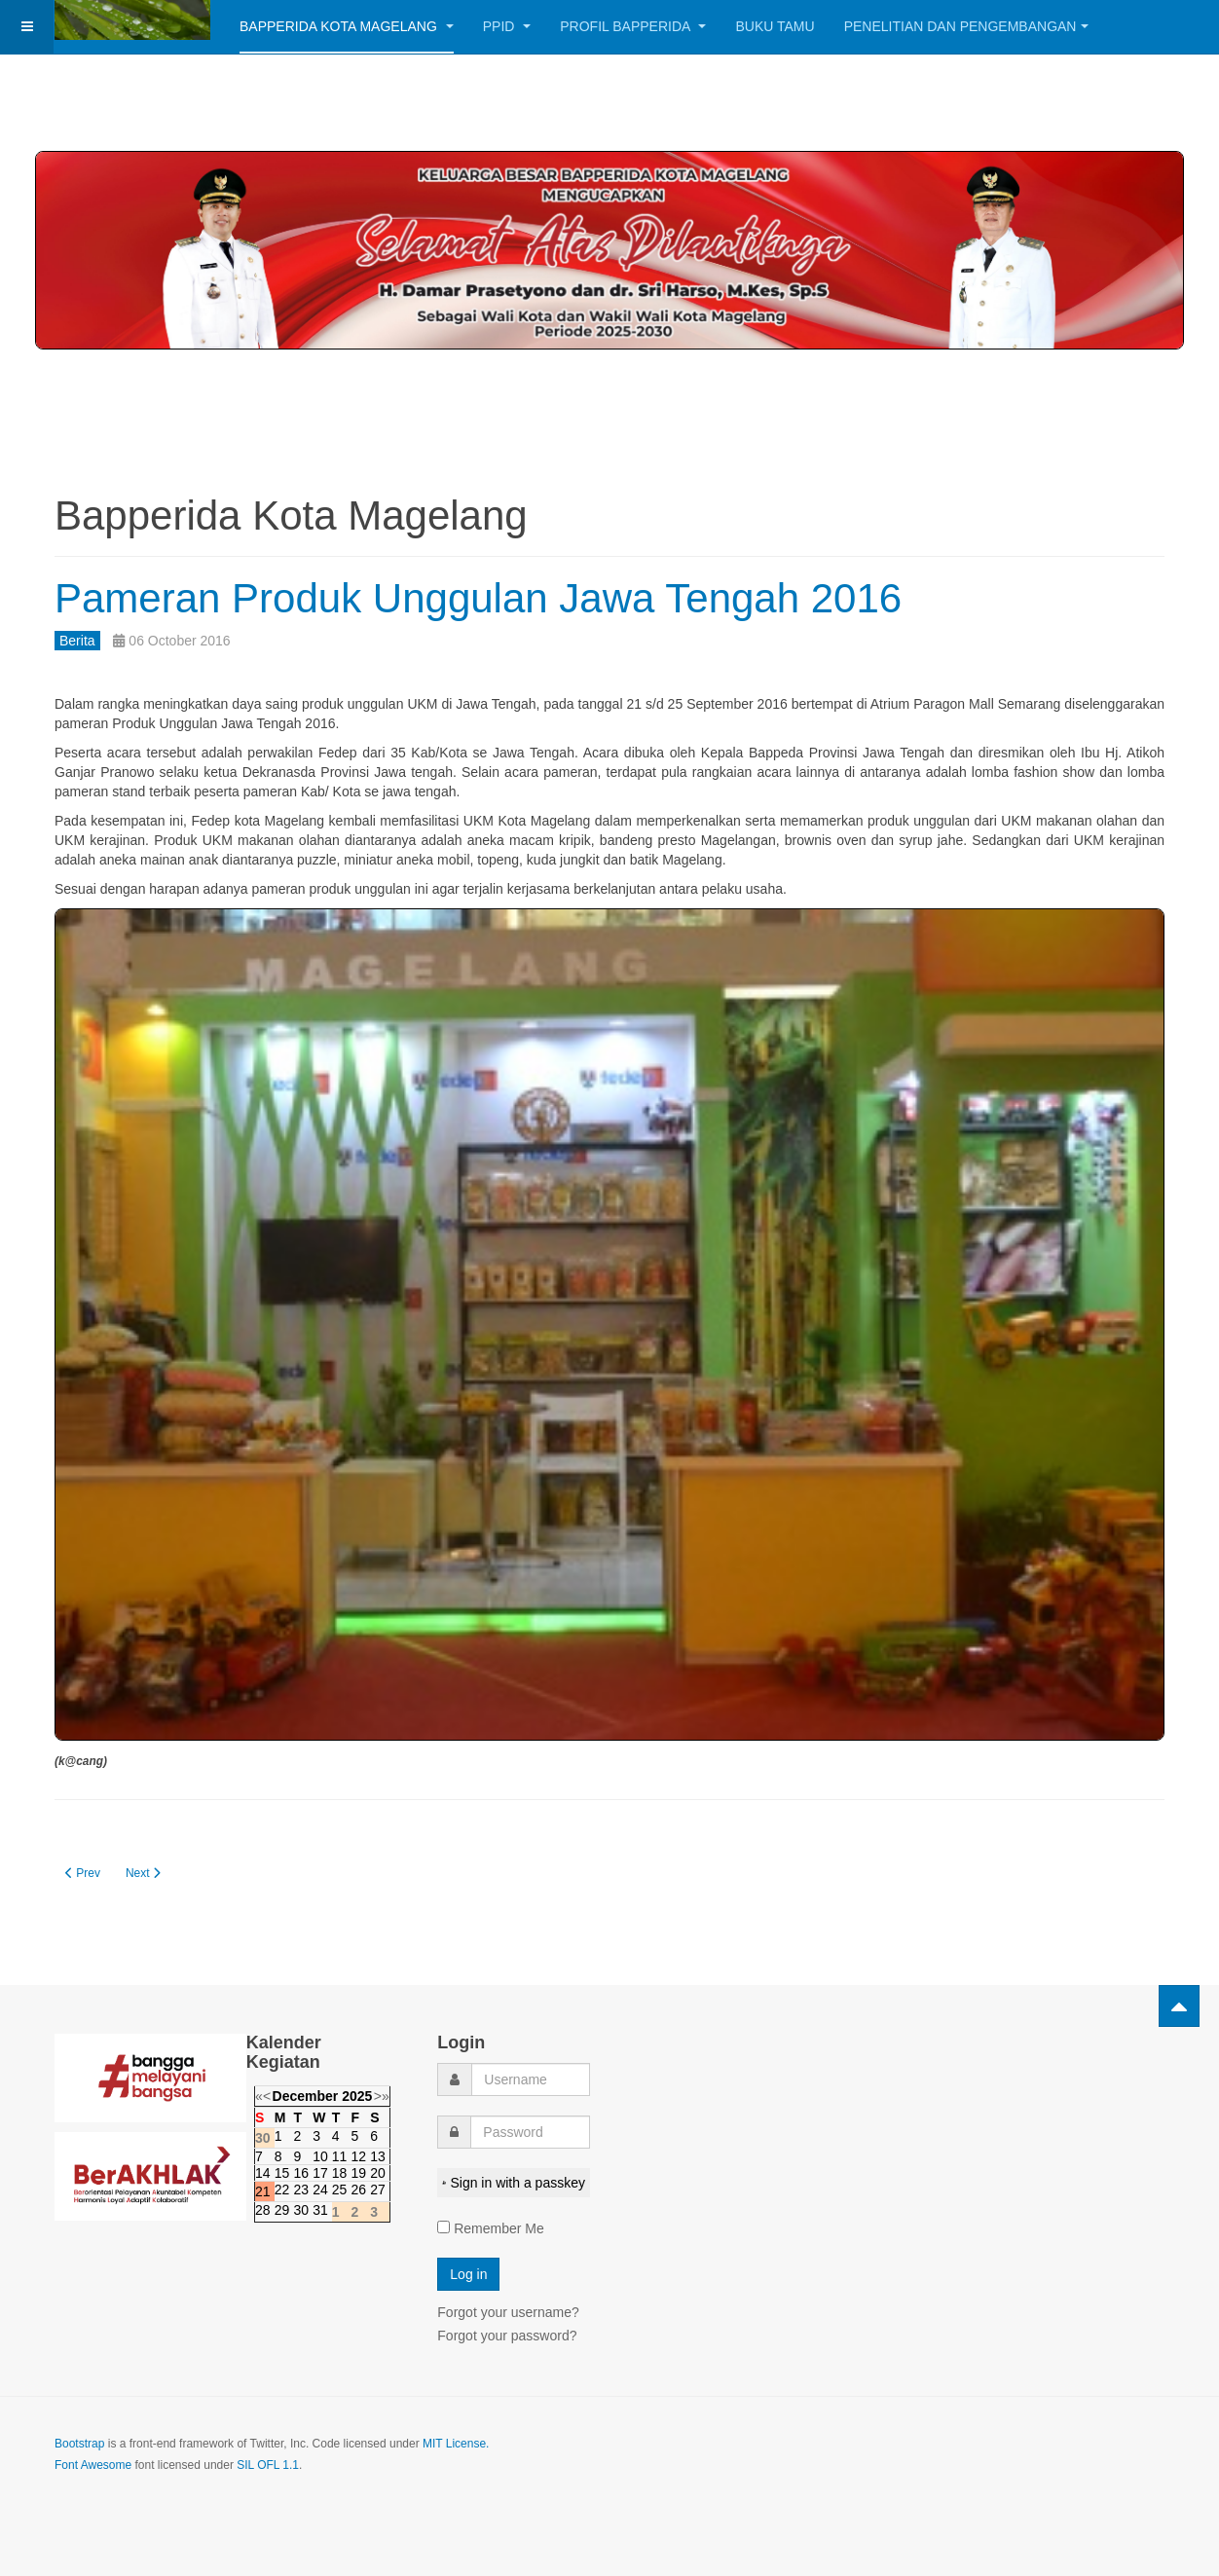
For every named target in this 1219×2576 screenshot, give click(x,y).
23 (301, 2189)
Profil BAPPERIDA (633, 26)
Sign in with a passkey (513, 2182)
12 (358, 2156)
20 (378, 2173)
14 (263, 2173)
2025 (357, 2096)
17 (320, 2173)
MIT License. (456, 2443)
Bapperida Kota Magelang (347, 26)
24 (320, 2189)
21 (263, 2191)
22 (282, 2189)
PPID (507, 26)
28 (263, 2210)
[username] (530, 2079)
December (306, 2096)
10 (320, 2156)
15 (282, 2173)
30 (301, 2210)
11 (340, 2156)
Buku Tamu (774, 26)
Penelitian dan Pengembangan (967, 26)
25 (340, 2189)
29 (282, 2210)
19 (358, 2173)
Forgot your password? (506, 2335)
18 (340, 2173)
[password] (530, 2132)
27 (378, 2189)
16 (301, 2173)
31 (320, 2210)
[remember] (443, 2227)
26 (358, 2189)
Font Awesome (93, 2465)
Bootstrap (79, 2443)
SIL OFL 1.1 (268, 2465)
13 (378, 2156)
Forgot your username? (508, 2312)
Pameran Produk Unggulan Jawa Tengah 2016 (478, 598)
